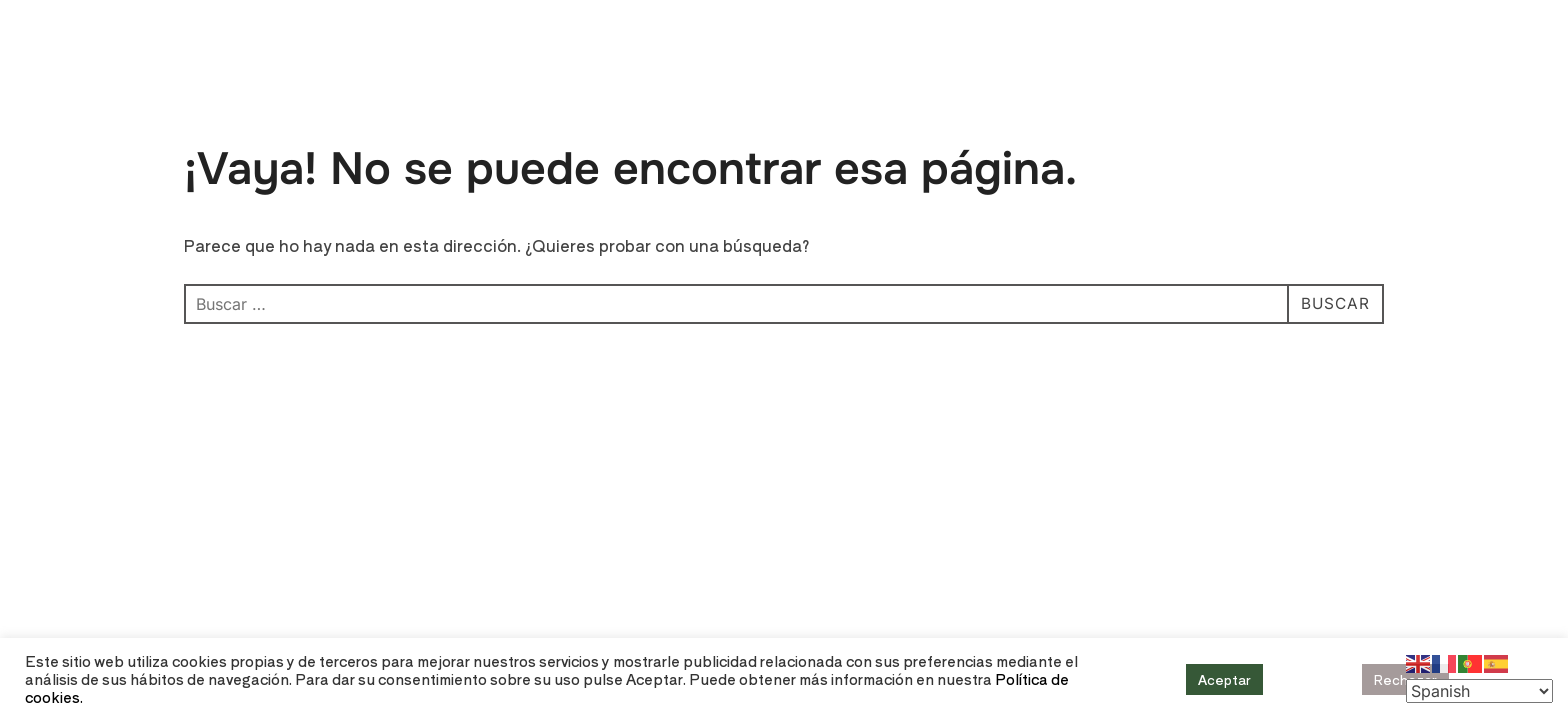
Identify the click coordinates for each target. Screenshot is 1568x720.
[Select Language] (1479, 691)
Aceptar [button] (1224, 679)
